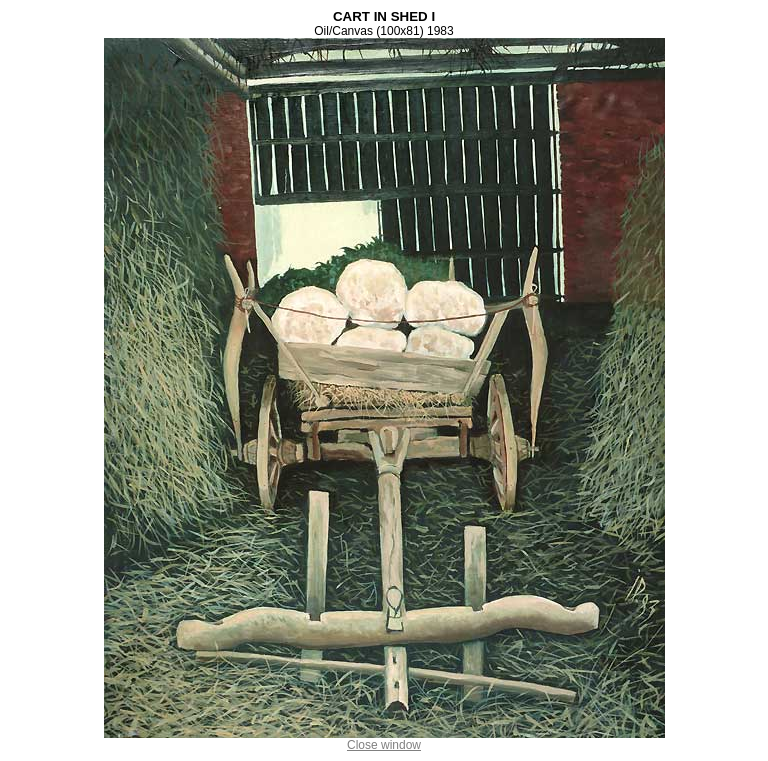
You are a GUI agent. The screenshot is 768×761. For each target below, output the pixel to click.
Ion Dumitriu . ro (384, 755)
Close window (384, 739)
